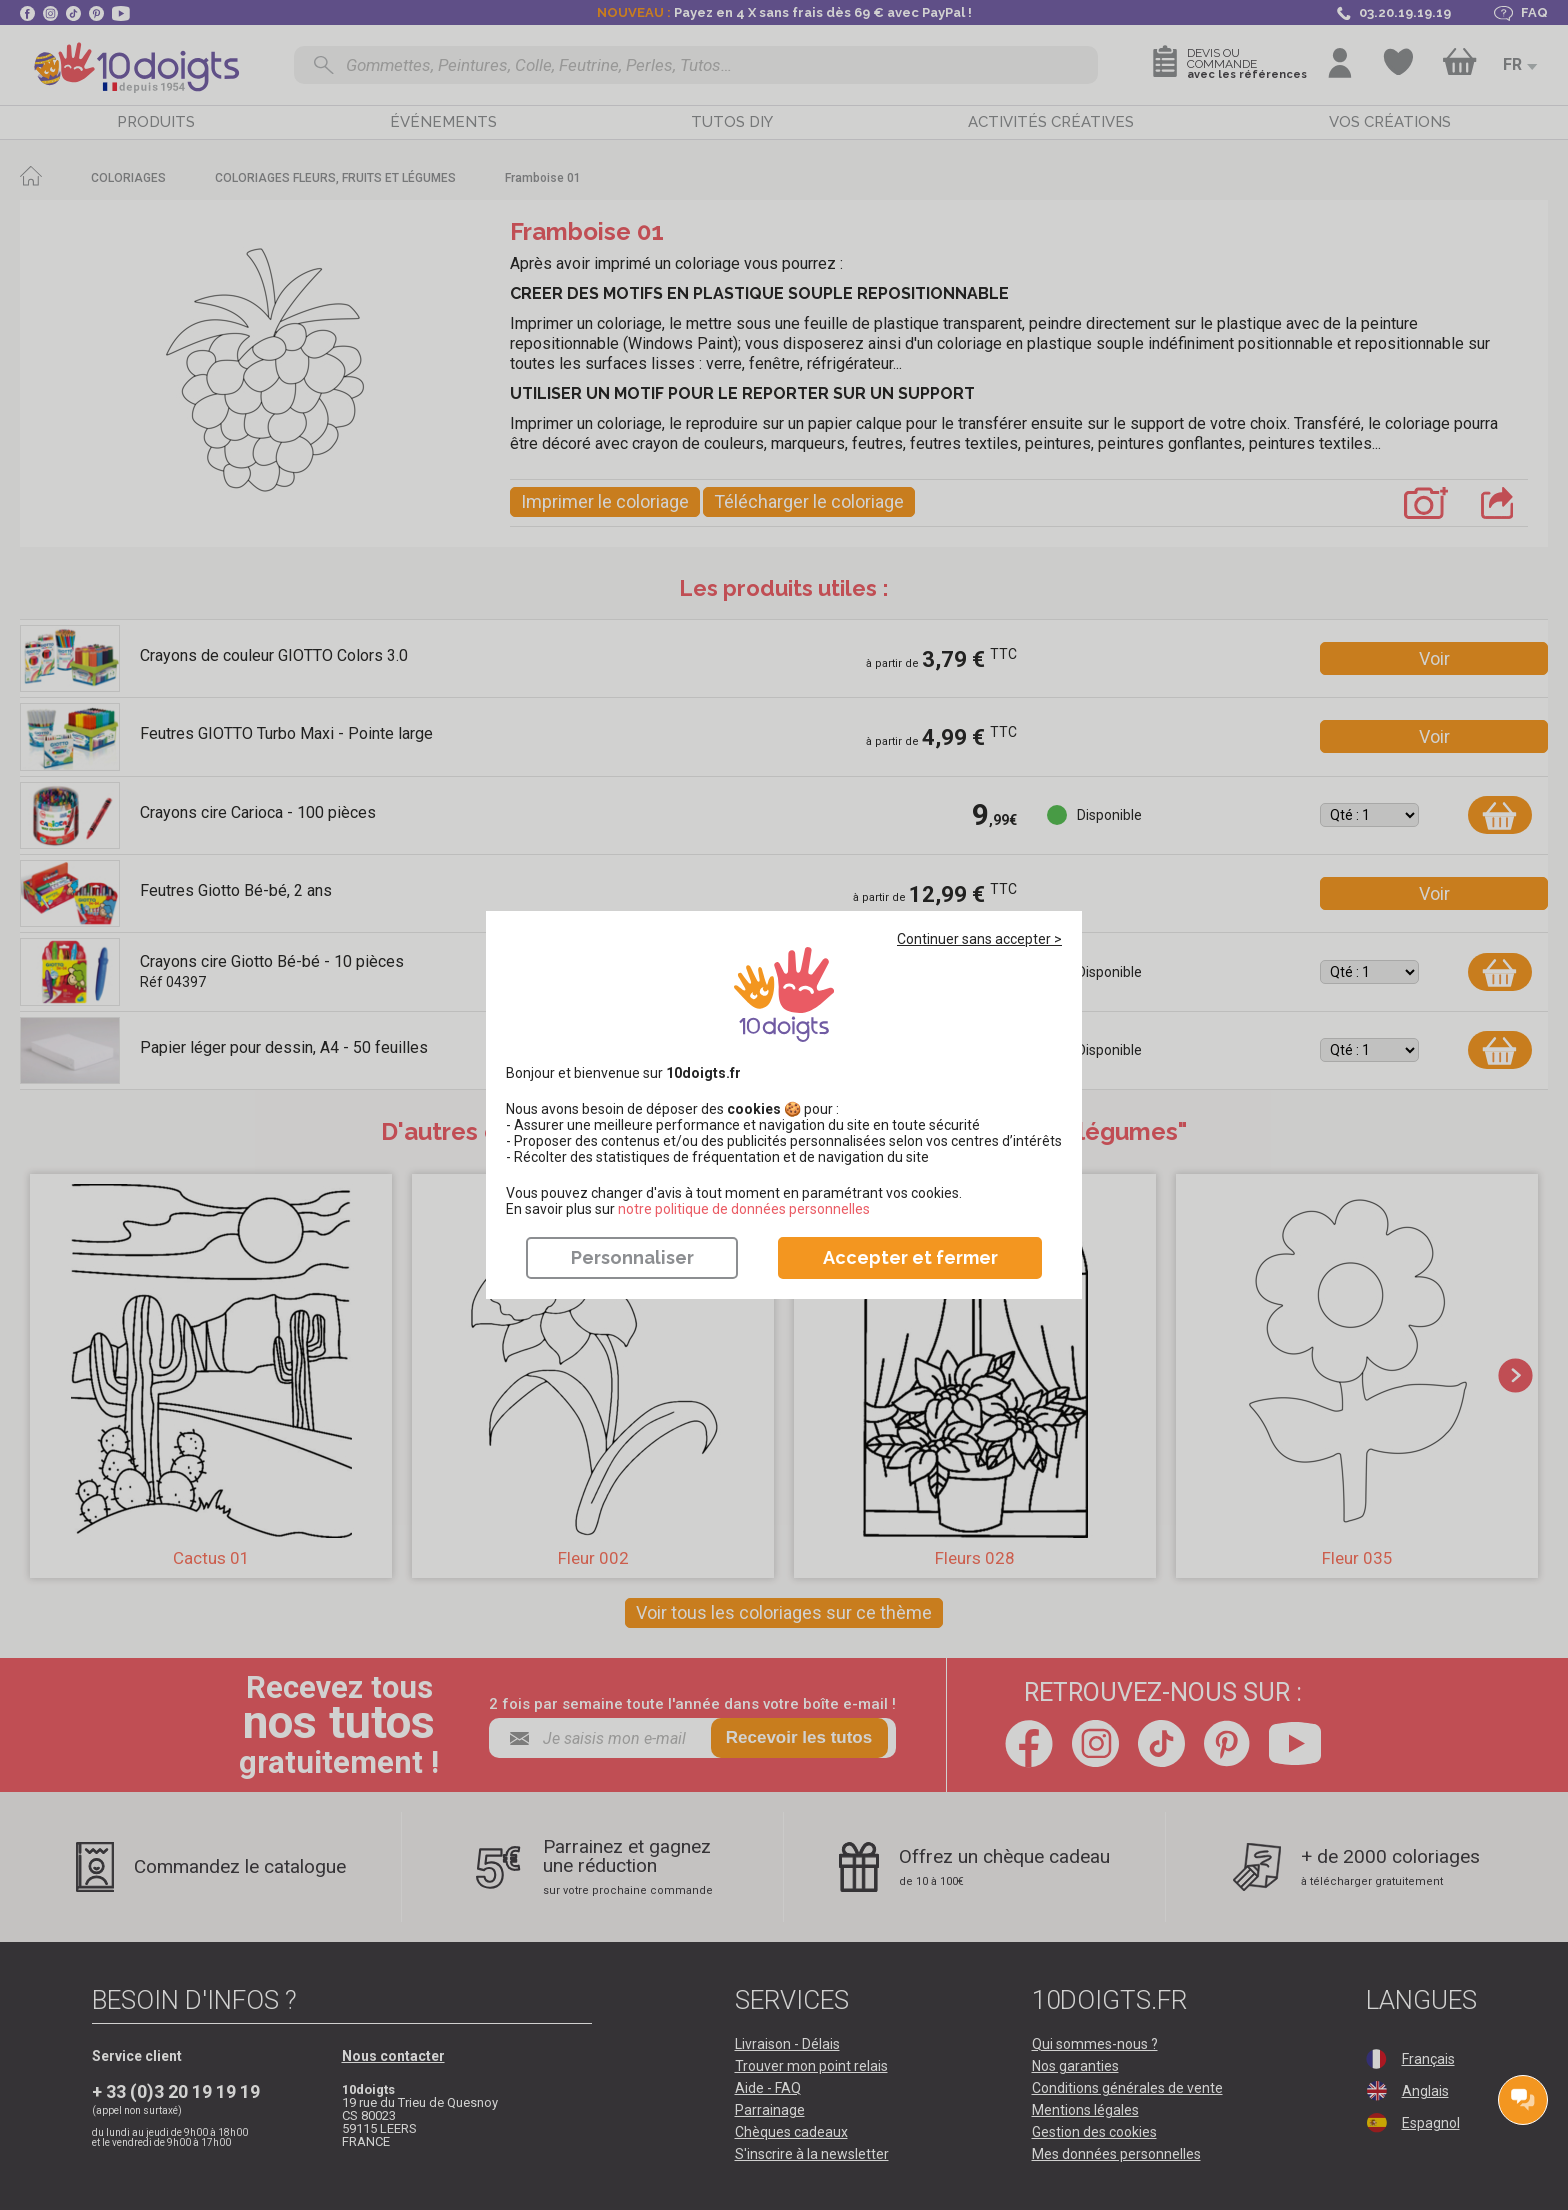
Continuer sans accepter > (979, 939)
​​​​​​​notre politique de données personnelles (744, 1209)
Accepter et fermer (910, 1257)
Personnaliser (632, 1257)
